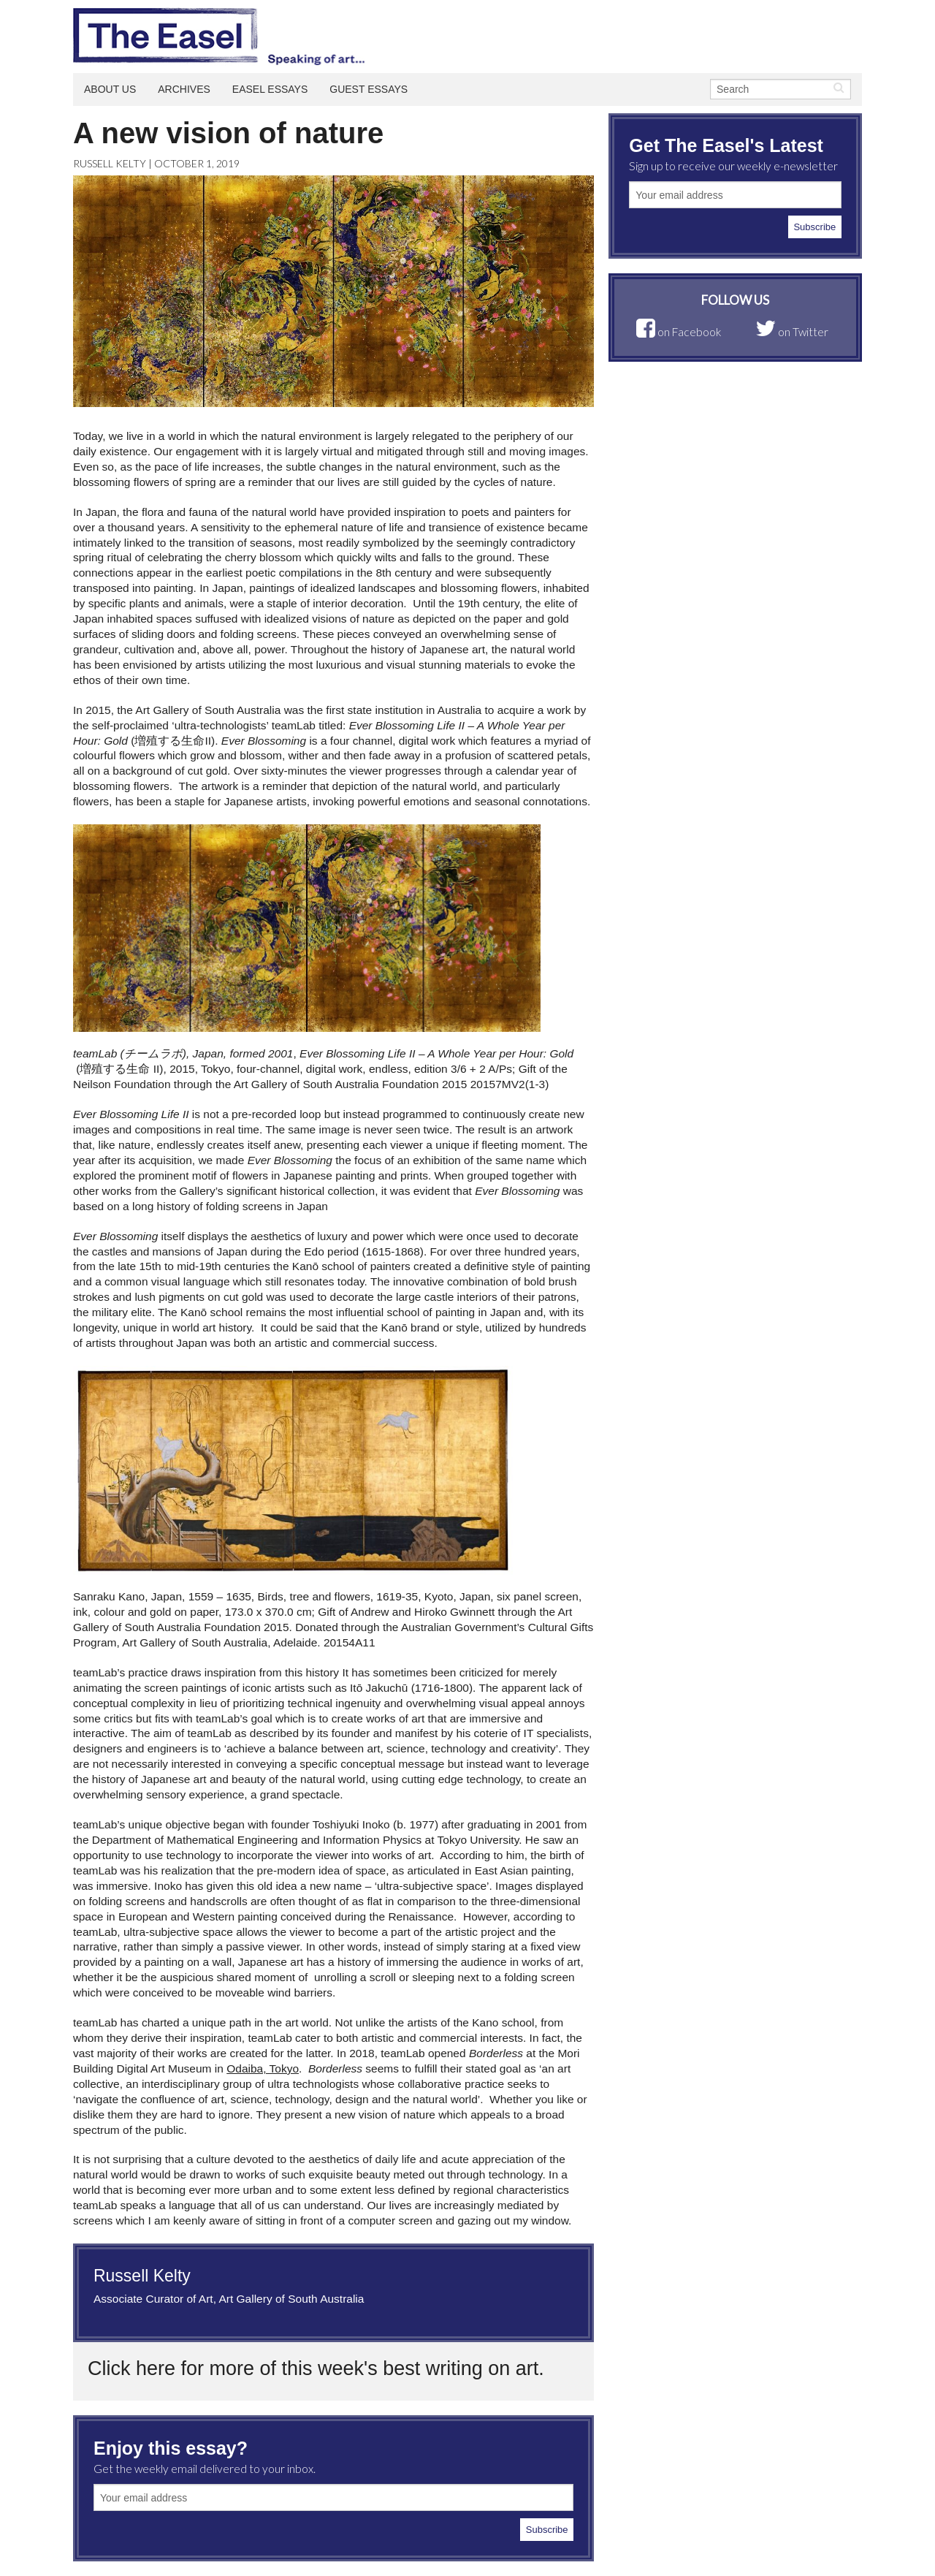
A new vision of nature (228, 133)
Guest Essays (368, 89)
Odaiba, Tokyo (262, 2068)
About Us (110, 89)
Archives (184, 89)
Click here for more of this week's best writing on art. (316, 2368)
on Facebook (678, 331)
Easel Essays (270, 89)
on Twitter (791, 331)
